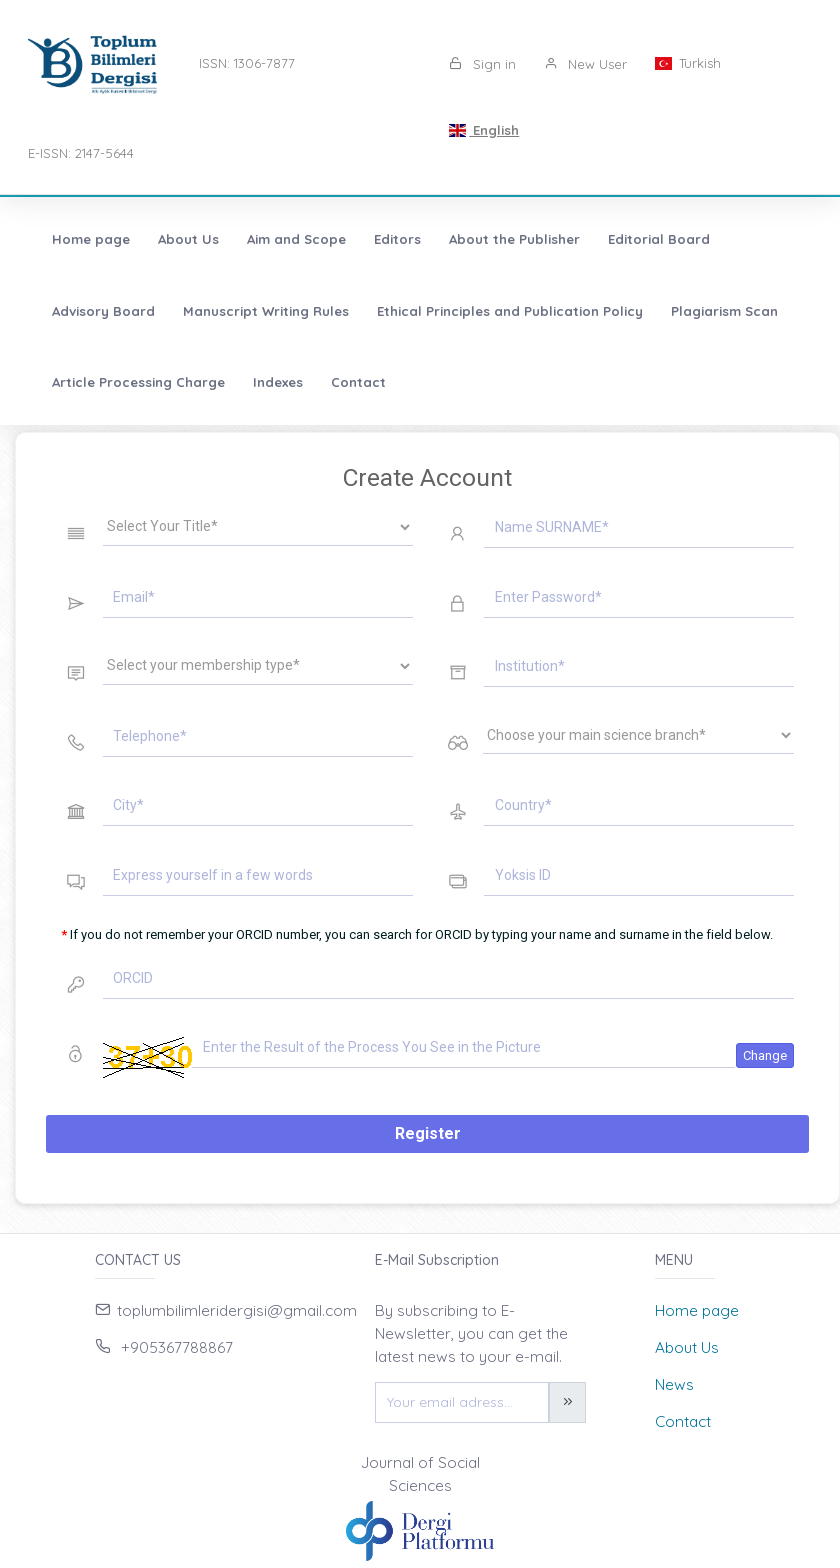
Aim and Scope (296, 239)
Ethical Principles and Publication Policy (510, 311)
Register (428, 1133)
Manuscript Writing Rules (266, 311)
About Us (188, 239)
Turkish (688, 63)
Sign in (482, 64)
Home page (91, 239)
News (674, 1384)
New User (585, 64)
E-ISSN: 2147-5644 (81, 153)
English (484, 130)
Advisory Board (103, 311)
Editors (397, 239)
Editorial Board (659, 239)
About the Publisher (514, 239)
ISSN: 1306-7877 (247, 63)
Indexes (278, 382)
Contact (358, 382)
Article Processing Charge (138, 382)
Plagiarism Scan (724, 311)
